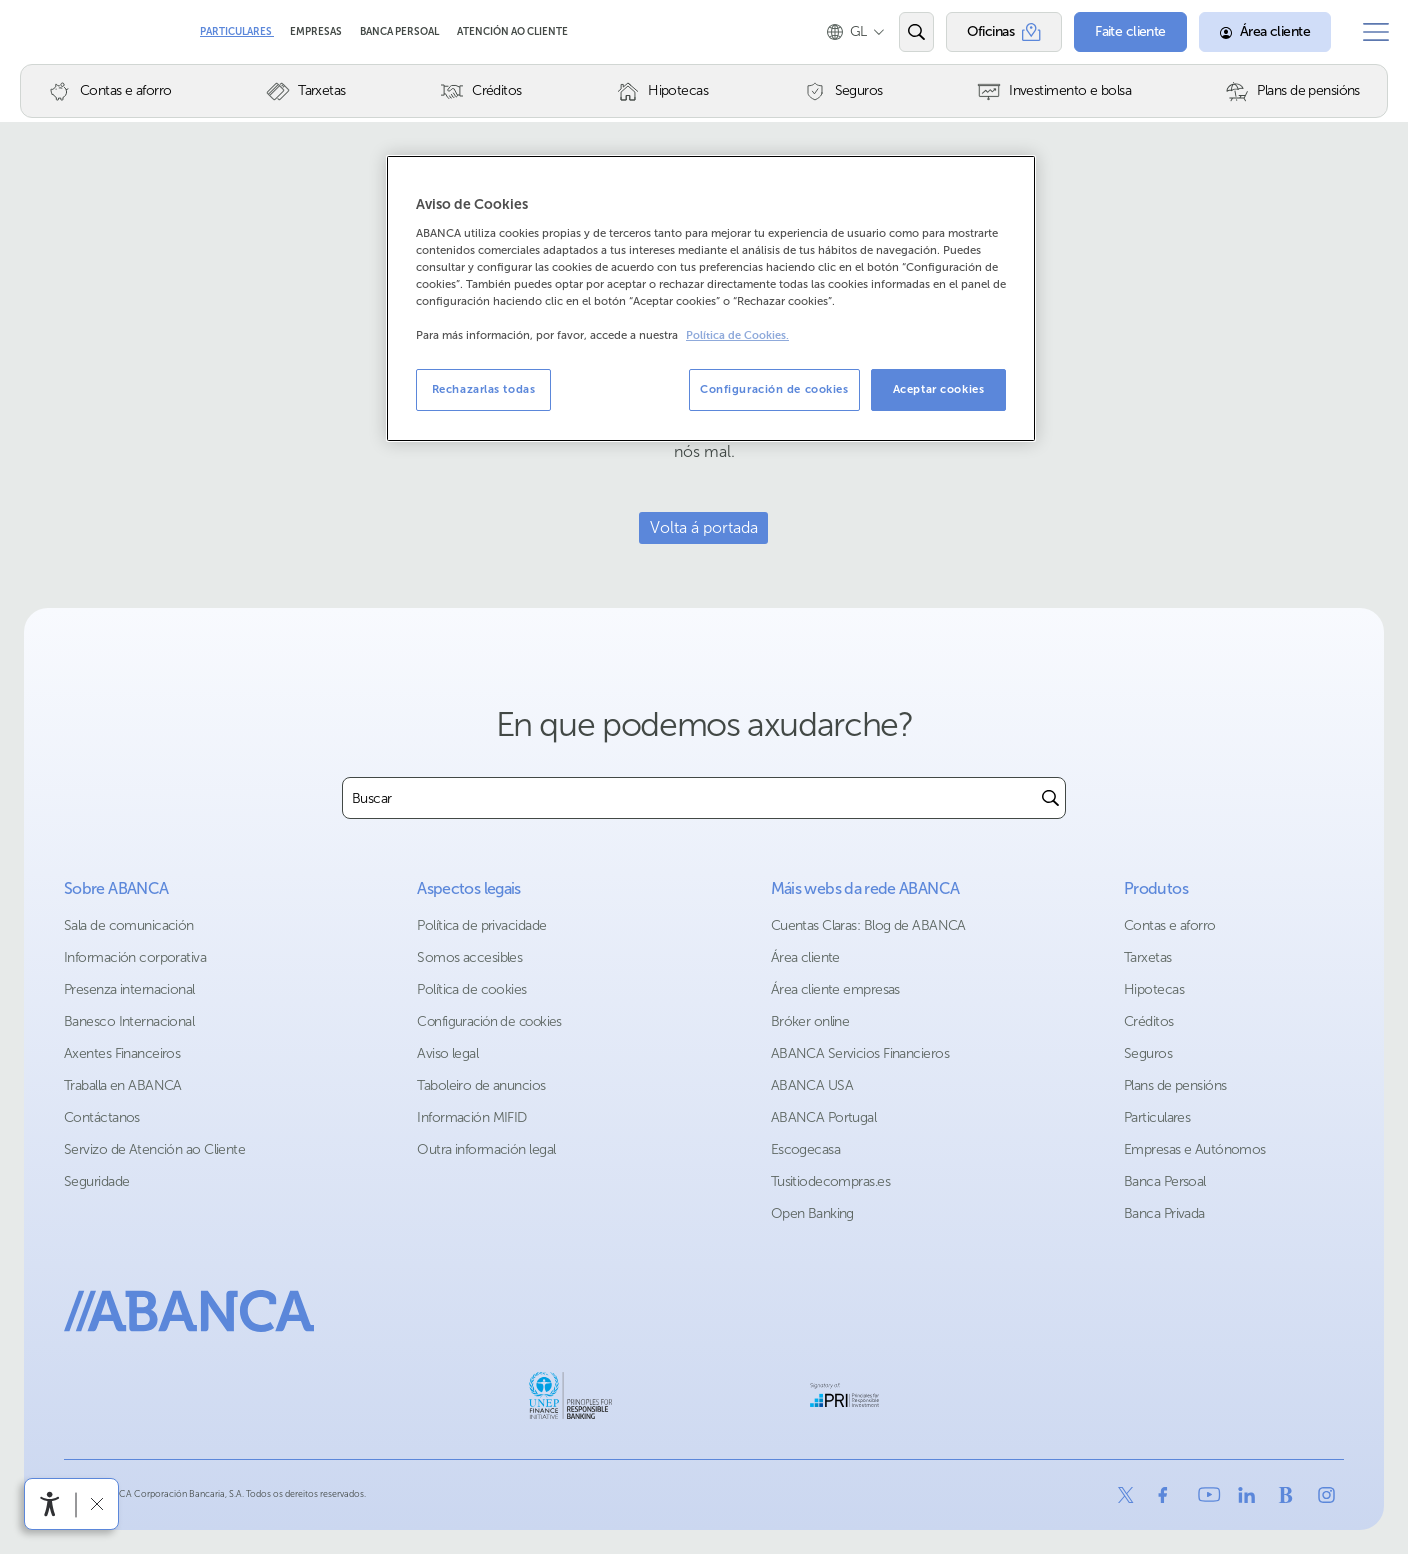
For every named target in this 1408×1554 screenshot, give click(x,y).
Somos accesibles (469, 957)
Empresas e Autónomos (1195, 1149)
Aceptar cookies (939, 389)
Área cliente (805, 957)
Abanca (51, 32)
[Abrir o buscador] (906, 32)
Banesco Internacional (129, 1021)
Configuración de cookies (489, 1021)
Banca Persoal (400, 32)
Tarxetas (1148, 957)
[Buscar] (1050, 798)
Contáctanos (102, 1117)
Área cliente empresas (835, 989)
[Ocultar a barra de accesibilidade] (96, 1503)
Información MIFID (471, 1117)
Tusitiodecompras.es (830, 1181)
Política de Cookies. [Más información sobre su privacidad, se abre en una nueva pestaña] (737, 335)
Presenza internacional (129, 989)
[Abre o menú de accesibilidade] (50, 1504)
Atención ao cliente (512, 32)
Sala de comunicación (129, 925)
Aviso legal (447, 1053)
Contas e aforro (1170, 925)
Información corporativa (135, 957)
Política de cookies (471, 989)
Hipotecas (1154, 989)
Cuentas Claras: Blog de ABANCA (868, 925)
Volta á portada (704, 527)
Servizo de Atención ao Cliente (154, 1149)
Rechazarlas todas (484, 389)
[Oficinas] (994, 32)
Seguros (1148, 1053)
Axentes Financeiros (122, 1053)
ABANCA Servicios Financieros (860, 1053)
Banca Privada (1164, 1213)
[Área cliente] (1256, 32)
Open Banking (812, 1213)
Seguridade (96, 1181)
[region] (711, 298)
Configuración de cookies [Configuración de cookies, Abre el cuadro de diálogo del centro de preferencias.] (774, 389)
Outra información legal (486, 1149)
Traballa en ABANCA (123, 1085)
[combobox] (689, 798)
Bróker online (810, 1021)
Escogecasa (805, 1149)
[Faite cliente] (1121, 32)
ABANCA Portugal (824, 1117)
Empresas (317, 32)
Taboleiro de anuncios (481, 1085)
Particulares (237, 32)
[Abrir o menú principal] (1371, 32)
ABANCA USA (812, 1085)
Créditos (1149, 1021)
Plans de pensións (1175, 1085)
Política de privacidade (481, 925)
